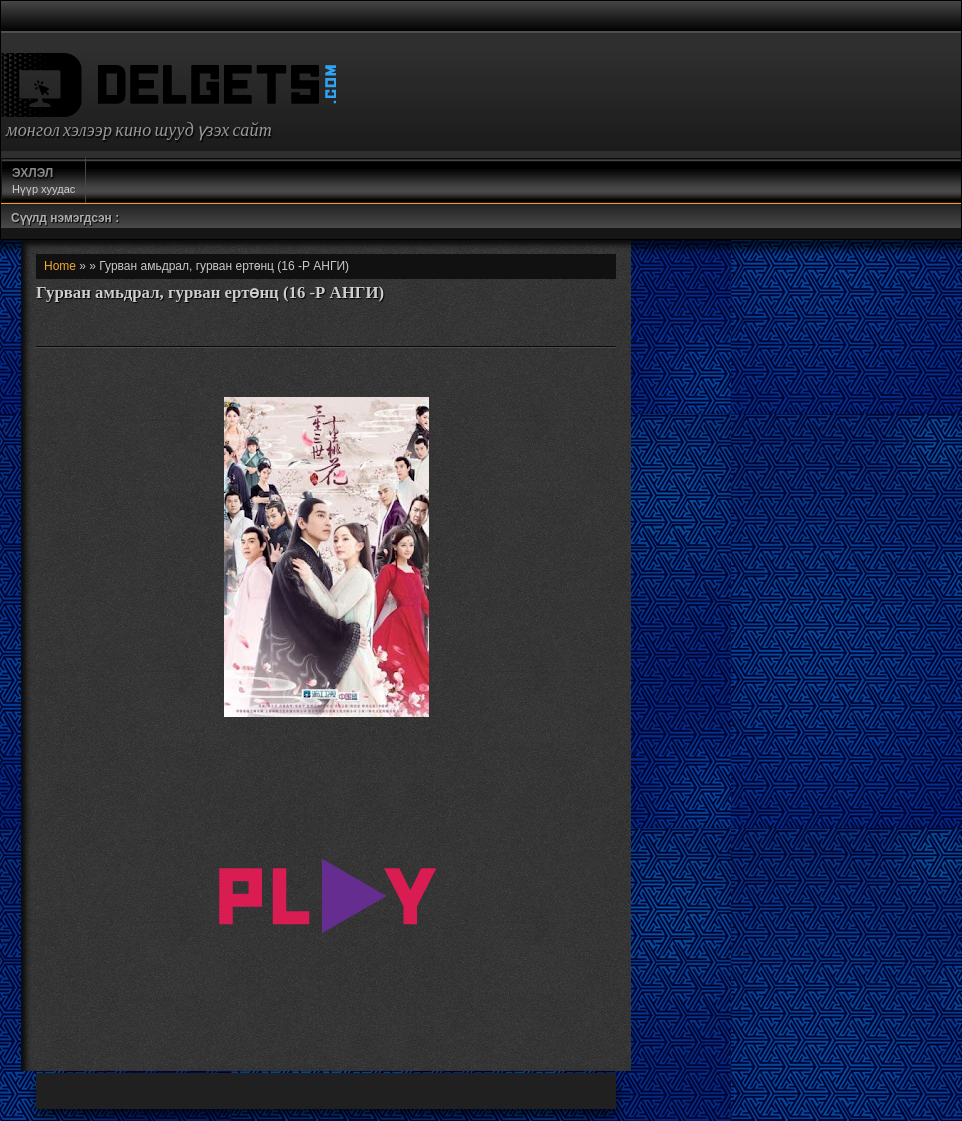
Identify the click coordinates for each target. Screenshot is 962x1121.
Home (60, 266)
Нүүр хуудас (43, 180)
